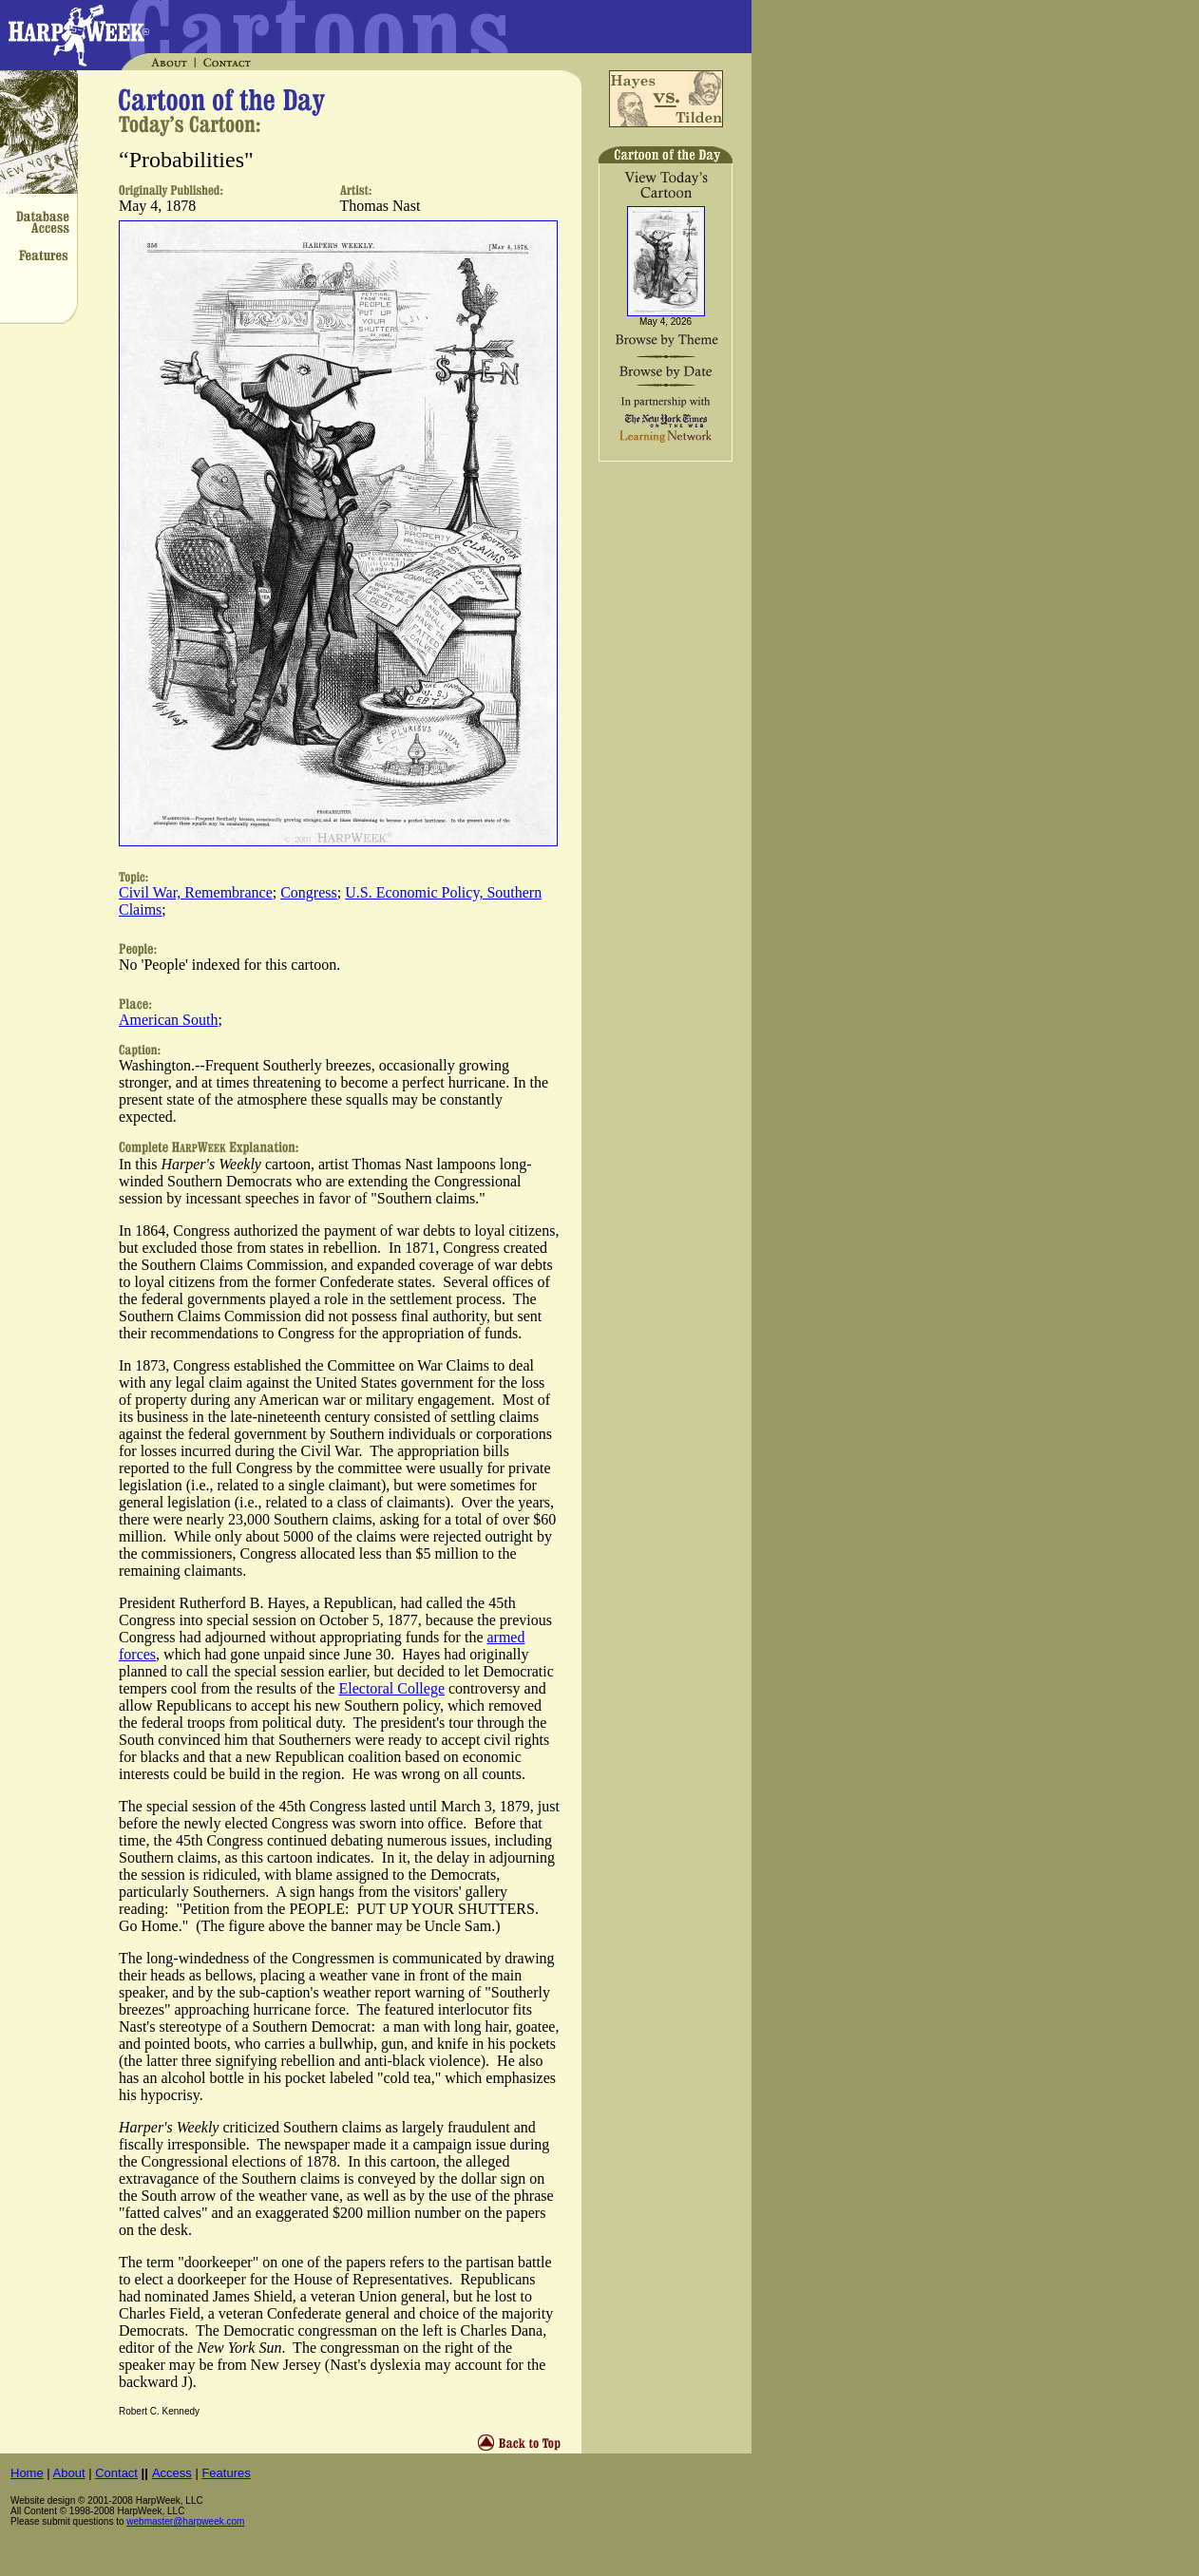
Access (172, 2473)
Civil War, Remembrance (196, 892)
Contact (116, 2473)
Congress (308, 892)
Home (27, 2473)
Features (225, 2473)
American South (168, 1020)
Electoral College (392, 1688)
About (69, 2473)
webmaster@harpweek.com (185, 2521)
